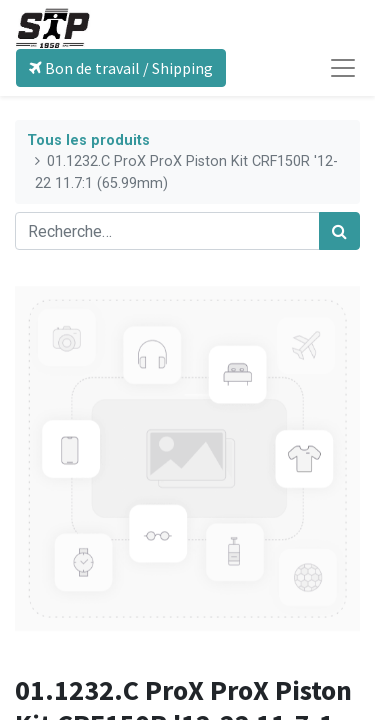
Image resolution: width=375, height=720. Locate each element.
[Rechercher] (339, 231)
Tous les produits (88, 140)
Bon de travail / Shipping (121, 68)
